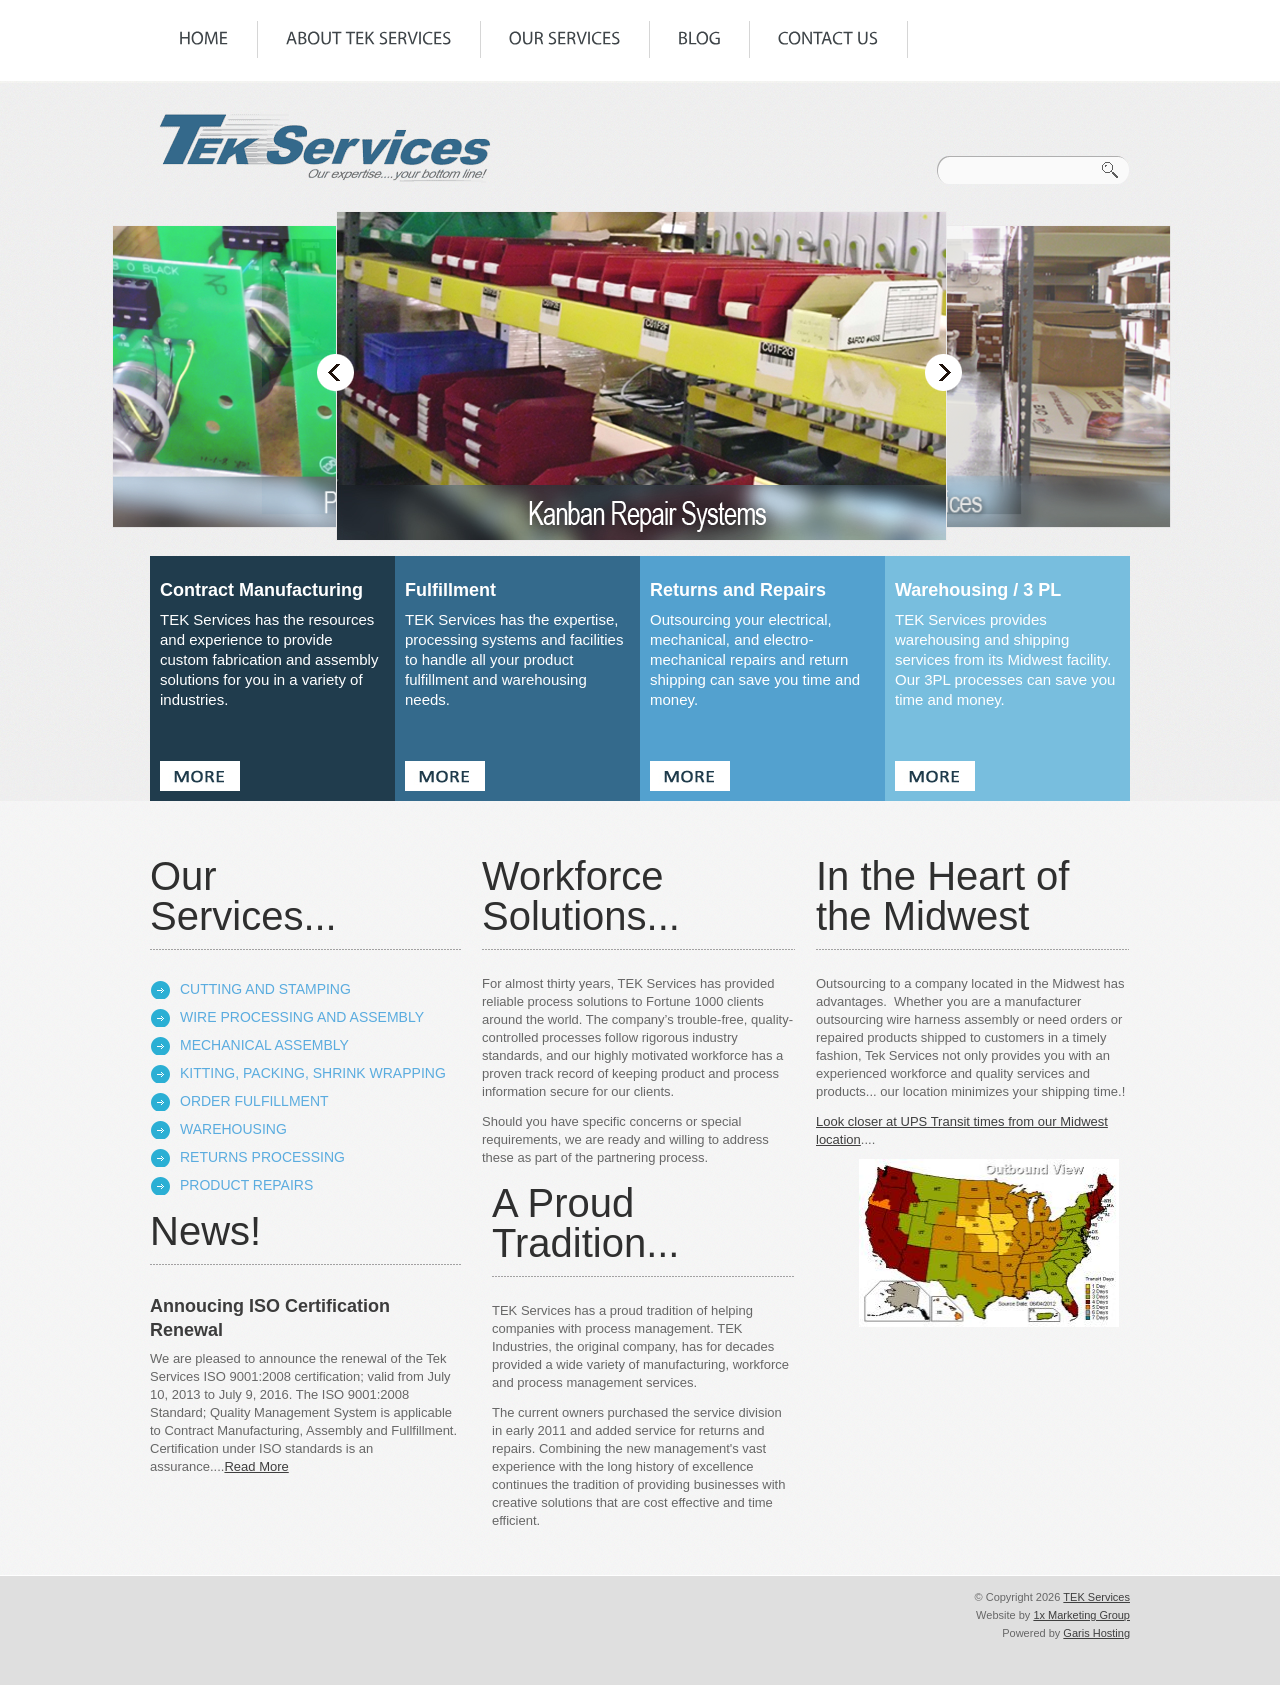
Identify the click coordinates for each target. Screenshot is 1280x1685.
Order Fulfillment (254, 1101)
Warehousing (233, 1129)
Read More (256, 1466)
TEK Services (1096, 1597)
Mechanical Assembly (264, 1045)
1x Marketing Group (1081, 1615)
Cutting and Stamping (265, 989)
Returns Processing (262, 1157)
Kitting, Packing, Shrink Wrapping (313, 1073)
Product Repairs (246, 1185)
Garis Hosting (1096, 1633)
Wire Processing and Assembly (302, 1017)
